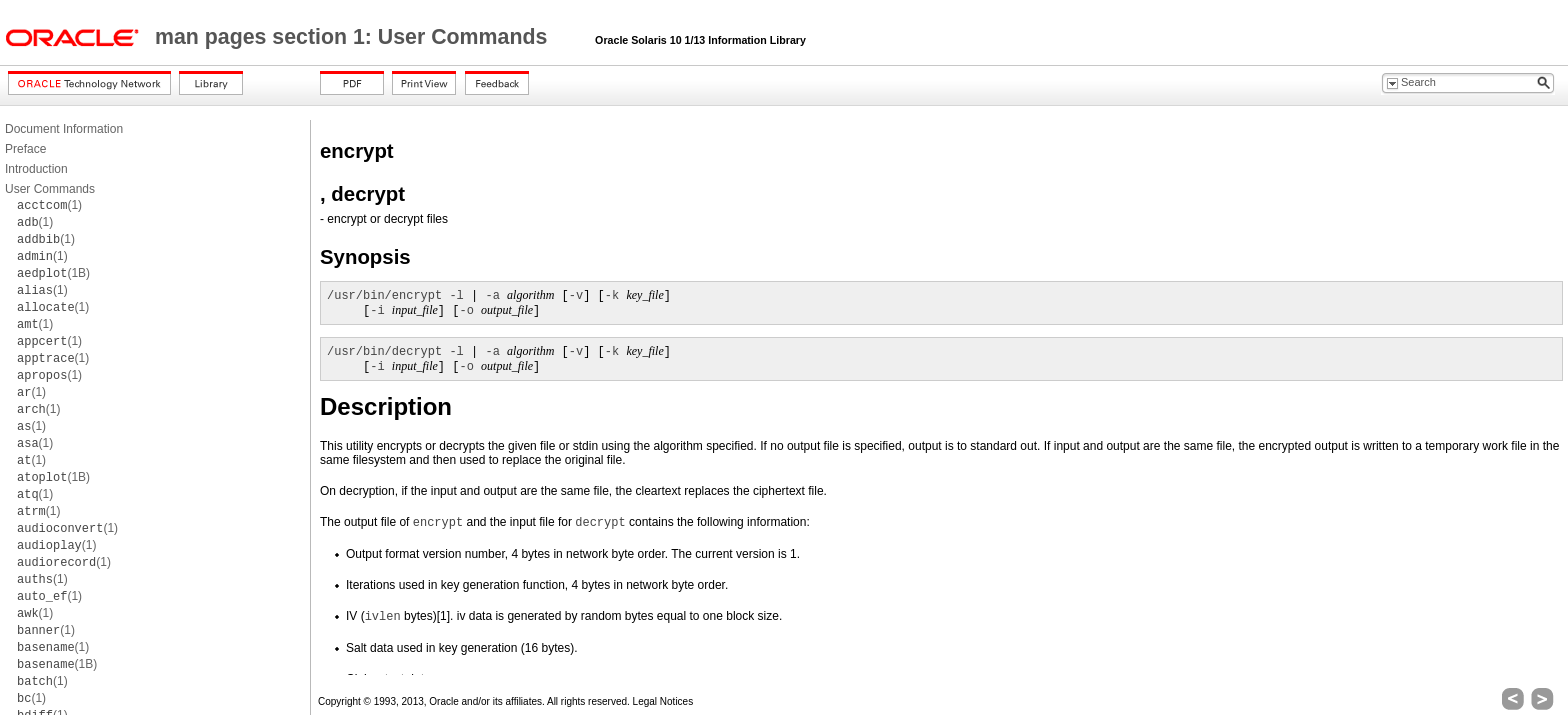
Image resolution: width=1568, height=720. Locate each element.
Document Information (64, 129)
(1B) (53, 273)
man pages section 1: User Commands (354, 37)
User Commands (50, 189)
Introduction (36, 169)
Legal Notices (663, 701)
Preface (25, 149)
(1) (49, 205)
